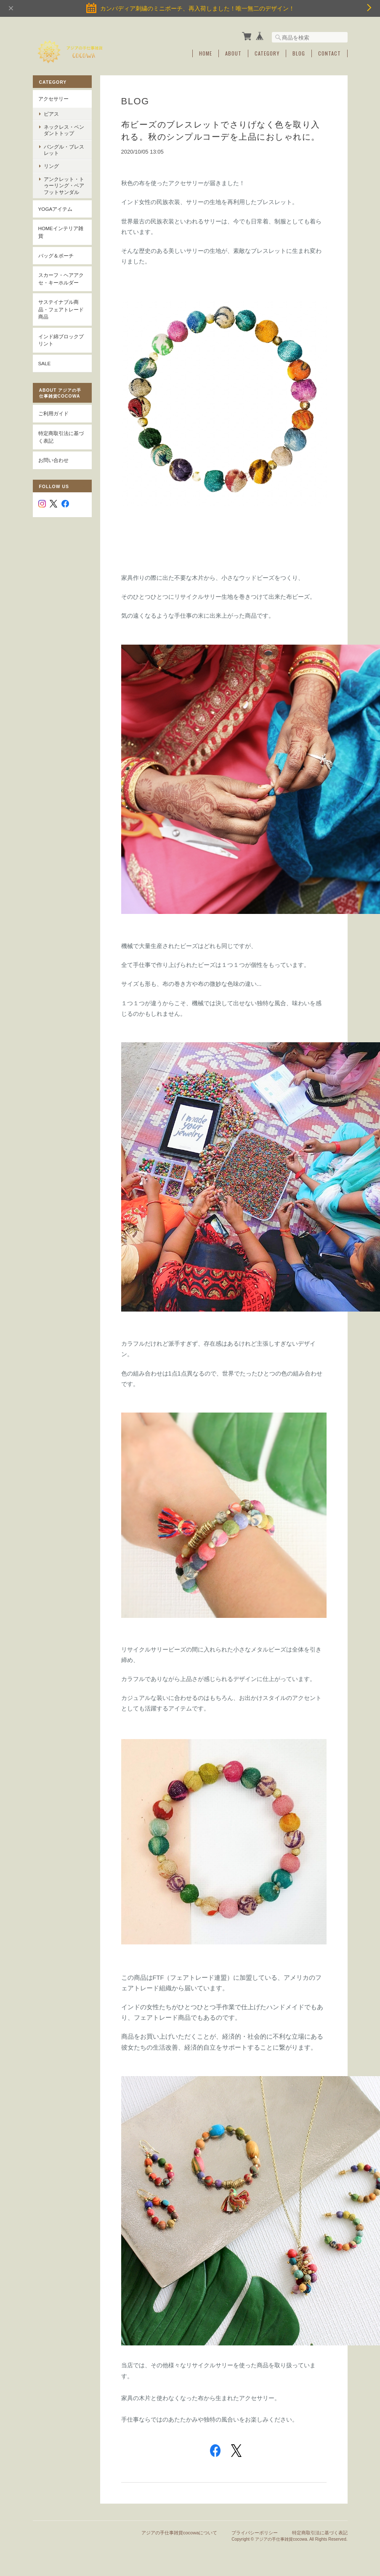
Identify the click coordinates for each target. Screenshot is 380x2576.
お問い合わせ (53, 460)
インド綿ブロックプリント (61, 340)
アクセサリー (53, 98)
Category (267, 53)
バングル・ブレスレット (64, 150)
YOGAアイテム (55, 209)
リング (51, 166)
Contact (329, 53)
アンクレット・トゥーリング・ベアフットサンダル (64, 185)
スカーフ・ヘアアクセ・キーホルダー (61, 278)
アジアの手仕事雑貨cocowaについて (179, 2532)
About (233, 53)
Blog (298, 53)
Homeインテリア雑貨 (60, 232)
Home (205, 53)
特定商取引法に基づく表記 (61, 436)
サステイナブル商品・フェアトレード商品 (61, 309)
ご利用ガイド (53, 413)
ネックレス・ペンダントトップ (64, 130)
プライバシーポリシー (254, 2532)
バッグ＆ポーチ (56, 255)
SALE (44, 363)
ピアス (51, 114)
